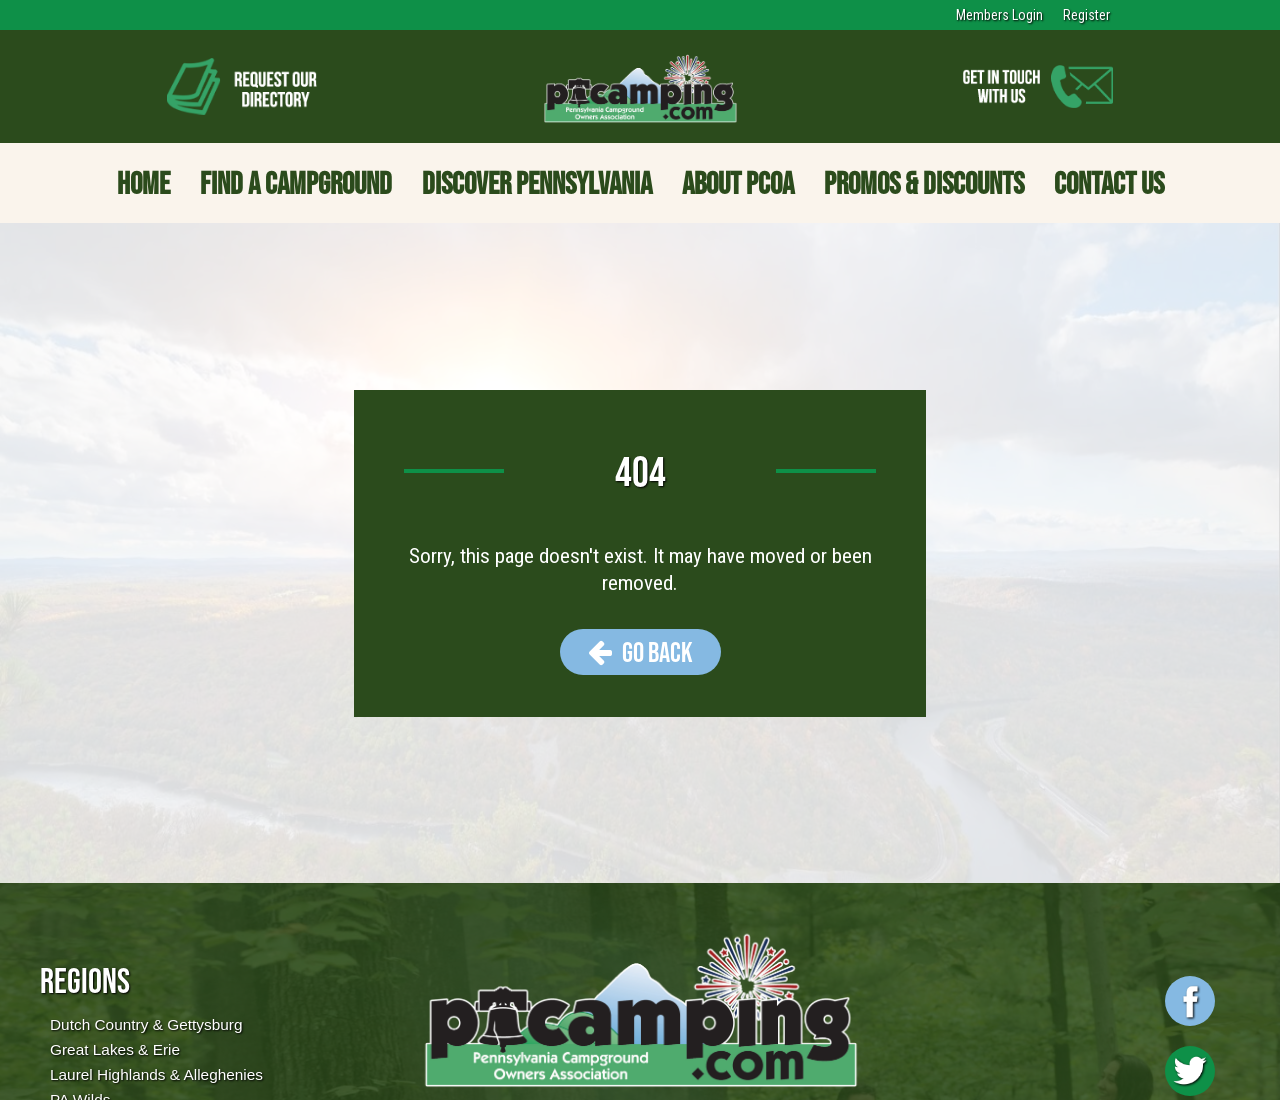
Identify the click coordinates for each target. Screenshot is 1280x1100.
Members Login (999, 15)
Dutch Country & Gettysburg (146, 1024)
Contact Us (1109, 183)
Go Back (640, 652)
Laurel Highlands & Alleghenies (156, 1074)
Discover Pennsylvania (537, 183)
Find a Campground (296, 183)
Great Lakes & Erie (115, 1049)
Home (143, 183)
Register (1086, 15)
